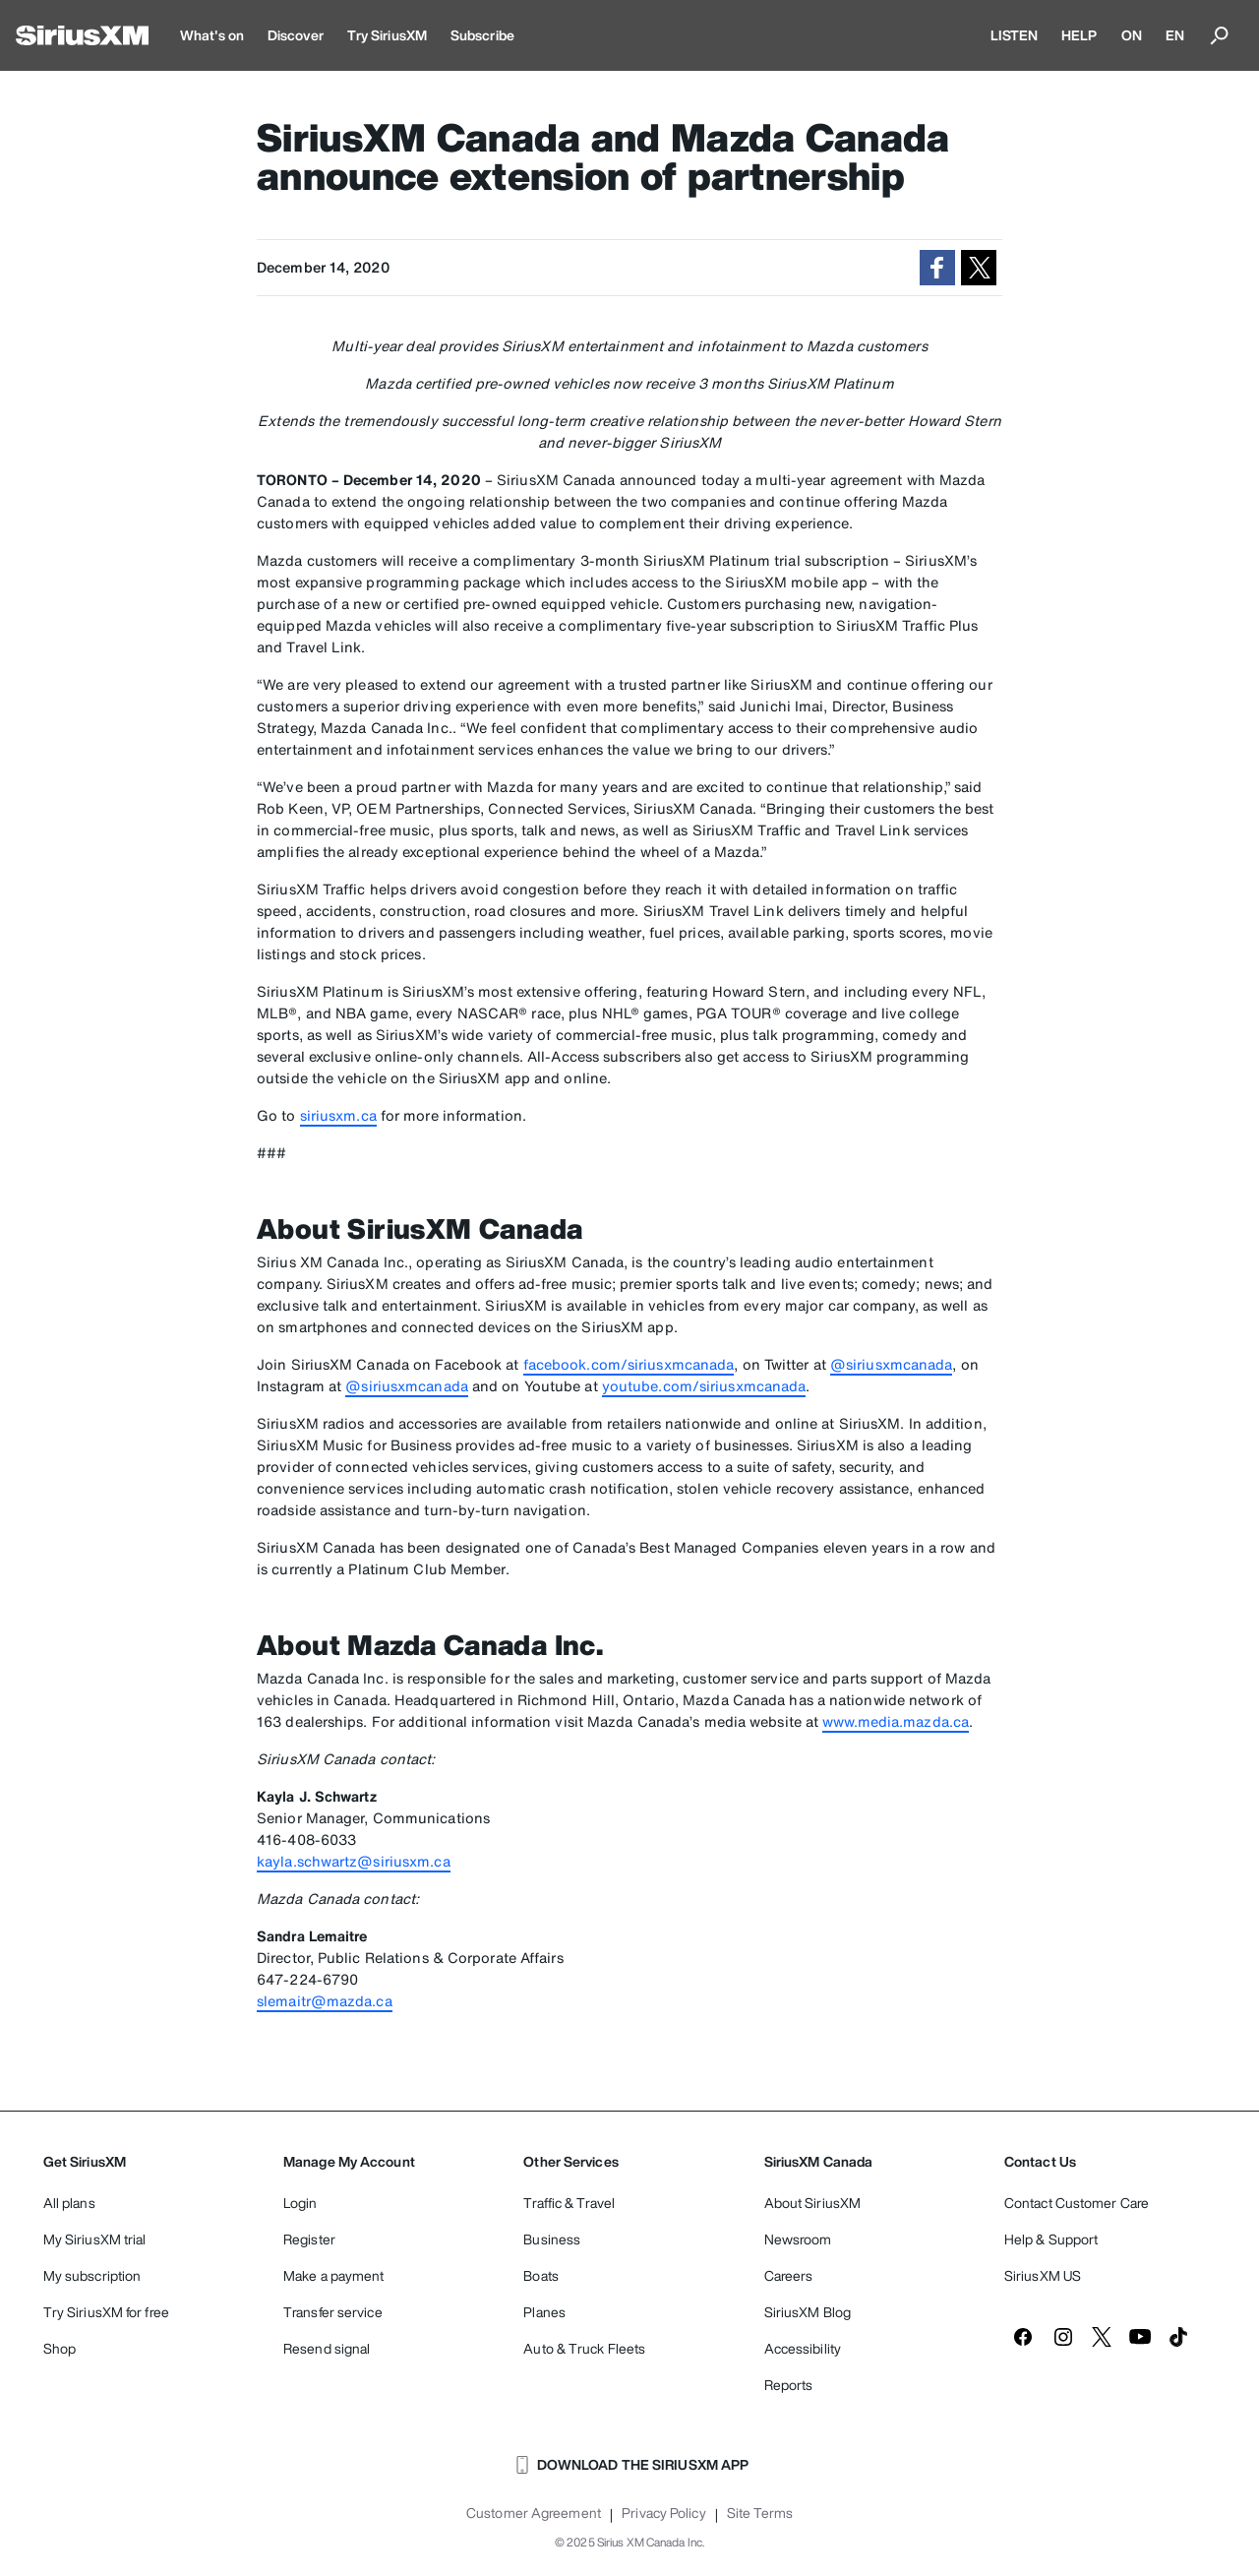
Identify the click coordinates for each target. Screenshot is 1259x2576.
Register (309, 2239)
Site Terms (760, 2513)
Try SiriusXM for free (106, 2311)
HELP (1079, 35)
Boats (541, 2275)
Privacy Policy (663, 2513)
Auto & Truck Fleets (584, 2348)
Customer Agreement (533, 2513)
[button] (937, 267)
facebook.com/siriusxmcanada (629, 1364)
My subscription (92, 2275)
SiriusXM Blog (807, 2311)
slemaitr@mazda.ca (324, 2001)
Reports (788, 2384)
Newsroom (798, 2239)
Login (300, 2202)
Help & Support (1051, 2239)
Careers (788, 2275)
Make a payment (333, 2275)
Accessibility (802, 2348)
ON (1131, 35)
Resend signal (326, 2348)
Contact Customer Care (1076, 2202)
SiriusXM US (1042, 2275)
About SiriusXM (812, 2202)
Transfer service (333, 2311)
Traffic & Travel (569, 2202)
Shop (59, 2348)
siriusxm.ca (338, 1115)
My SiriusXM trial (95, 2239)
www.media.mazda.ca (895, 1721)
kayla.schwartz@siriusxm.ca (353, 1861)
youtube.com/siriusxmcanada (704, 1386)
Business (551, 2239)
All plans (69, 2202)
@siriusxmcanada (891, 1364)
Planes (544, 2311)
